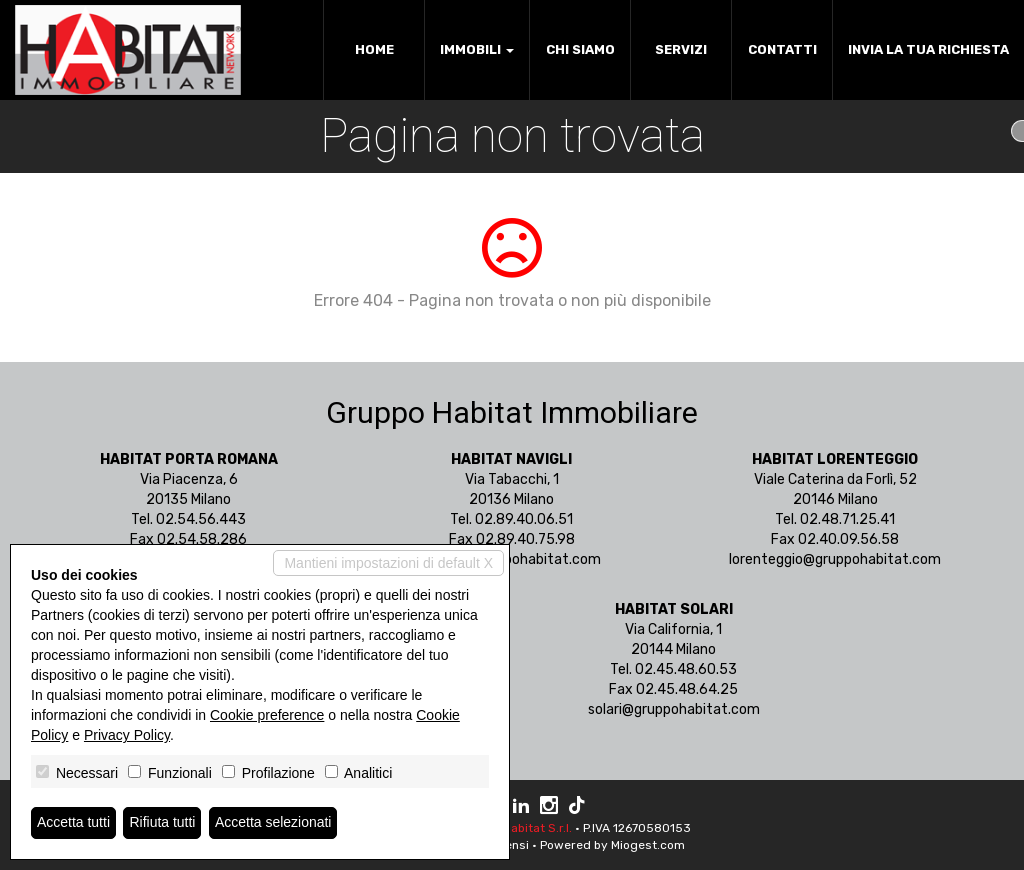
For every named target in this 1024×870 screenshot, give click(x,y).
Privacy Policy (127, 735)
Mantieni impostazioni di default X (388, 563)
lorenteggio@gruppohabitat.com (835, 559)
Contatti (782, 49)
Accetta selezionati (273, 823)
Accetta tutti (73, 823)
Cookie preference (267, 715)
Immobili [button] (477, 49)
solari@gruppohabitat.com (674, 709)
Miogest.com (648, 845)
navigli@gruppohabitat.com (511, 559)
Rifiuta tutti (163, 823)
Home (374, 49)
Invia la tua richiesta (928, 49)
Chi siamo (580, 49)
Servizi (681, 49)
